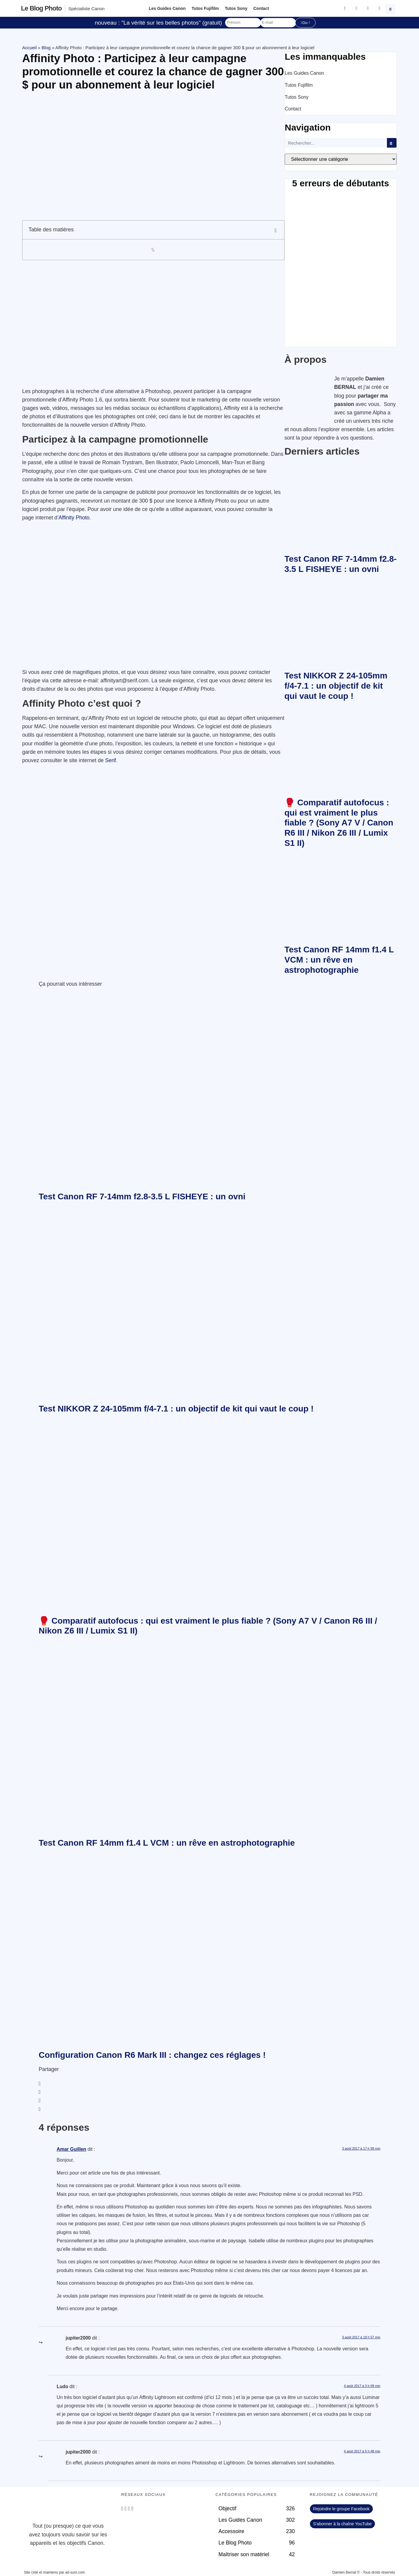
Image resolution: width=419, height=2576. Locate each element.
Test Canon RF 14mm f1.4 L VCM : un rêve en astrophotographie (339, 959)
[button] (391, 8)
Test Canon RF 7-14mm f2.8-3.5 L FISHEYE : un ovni (142, 1196)
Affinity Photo (73, 518)
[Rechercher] (392, 143)
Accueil (29, 47)
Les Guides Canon (167, 8)
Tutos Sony (236, 8)
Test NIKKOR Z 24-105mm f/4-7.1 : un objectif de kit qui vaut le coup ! (335, 685)
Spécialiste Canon (86, 8)
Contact (261, 8)
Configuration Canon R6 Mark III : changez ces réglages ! (152, 2055)
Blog (46, 47)
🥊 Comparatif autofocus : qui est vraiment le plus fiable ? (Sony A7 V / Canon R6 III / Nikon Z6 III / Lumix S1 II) (338, 822)
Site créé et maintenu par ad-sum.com (54, 2572)
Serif (110, 760)
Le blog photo (41, 8)
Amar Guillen (71, 2149)
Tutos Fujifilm (205, 8)
